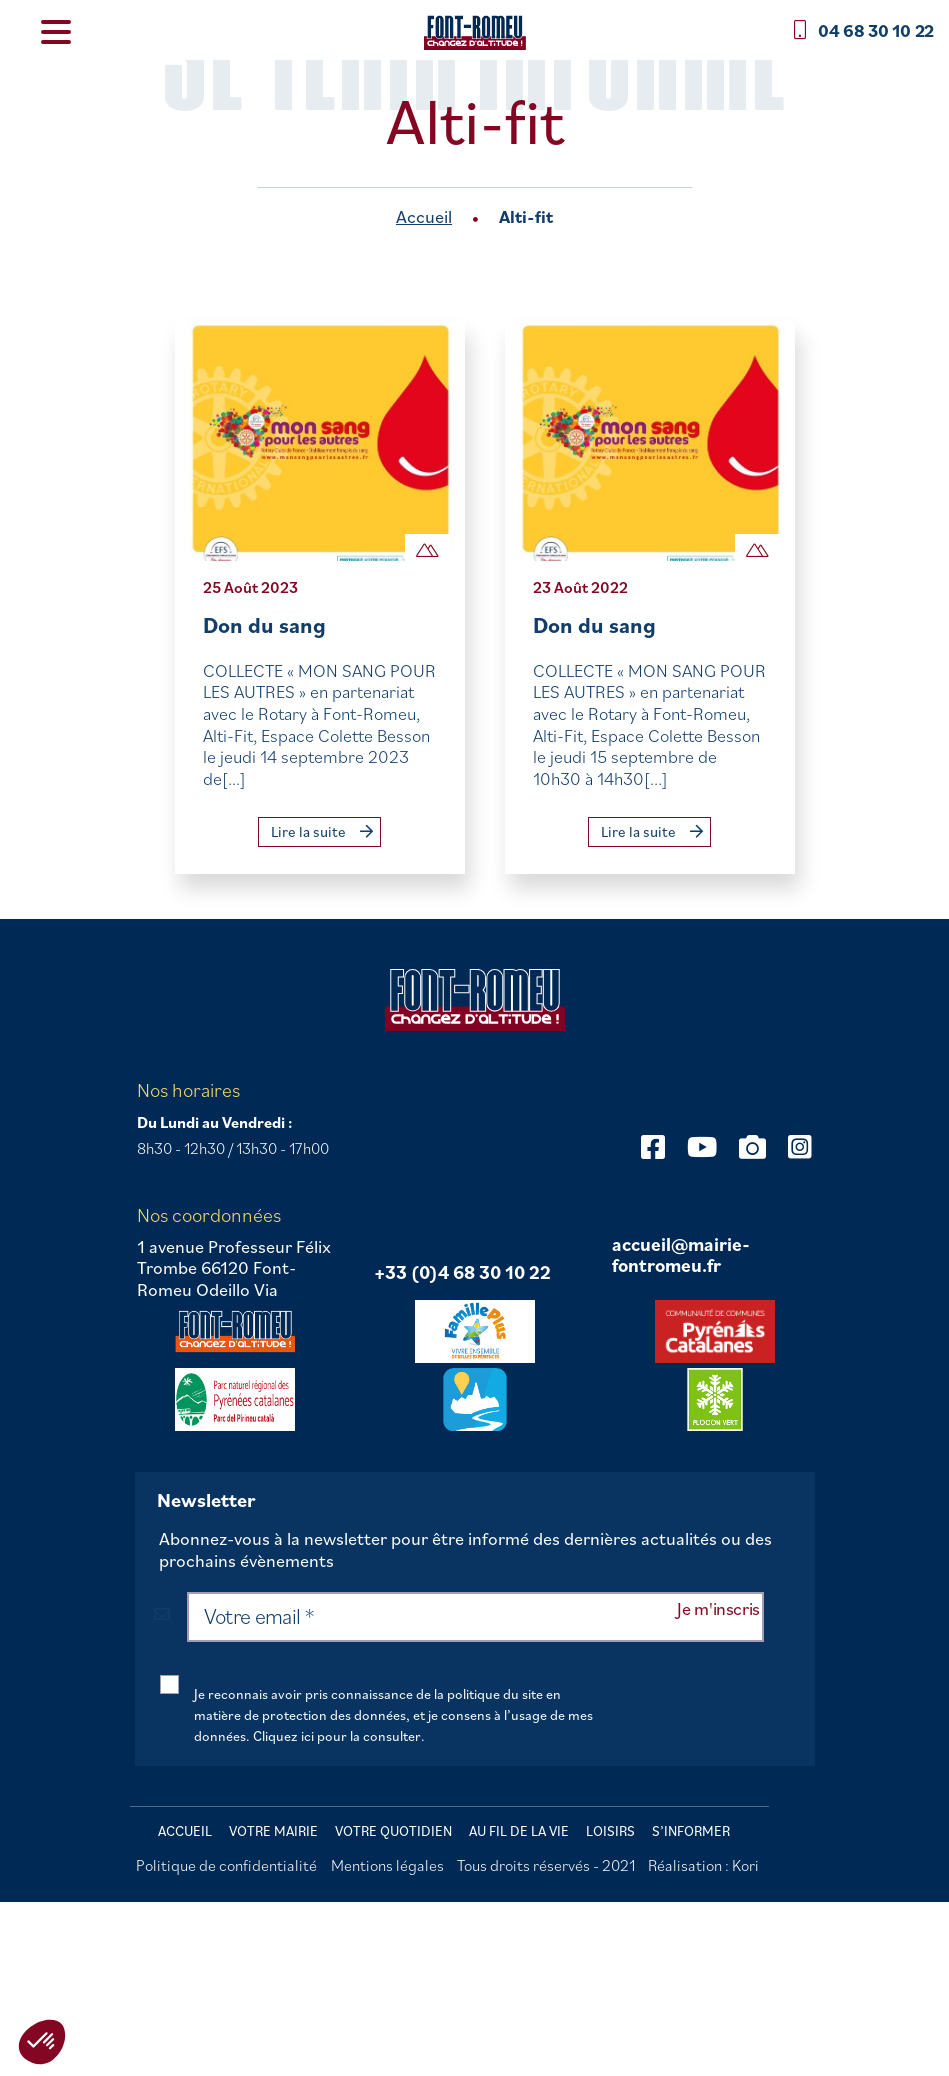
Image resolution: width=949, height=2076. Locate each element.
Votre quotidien (393, 1831)
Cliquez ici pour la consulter (337, 1736)
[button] (42, 2042)
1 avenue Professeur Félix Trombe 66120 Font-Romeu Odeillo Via (234, 1268)
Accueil (424, 216)
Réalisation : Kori (703, 1865)
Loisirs (610, 1831)
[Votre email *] (474, 1617)
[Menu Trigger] (55, 30)
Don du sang (264, 624)
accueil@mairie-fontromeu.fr (681, 1255)
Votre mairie (273, 1831)
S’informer (691, 1831)
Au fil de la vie (519, 1831)
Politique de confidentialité (226, 1865)
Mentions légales (387, 1865)
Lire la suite (322, 831)
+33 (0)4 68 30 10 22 (462, 1273)
